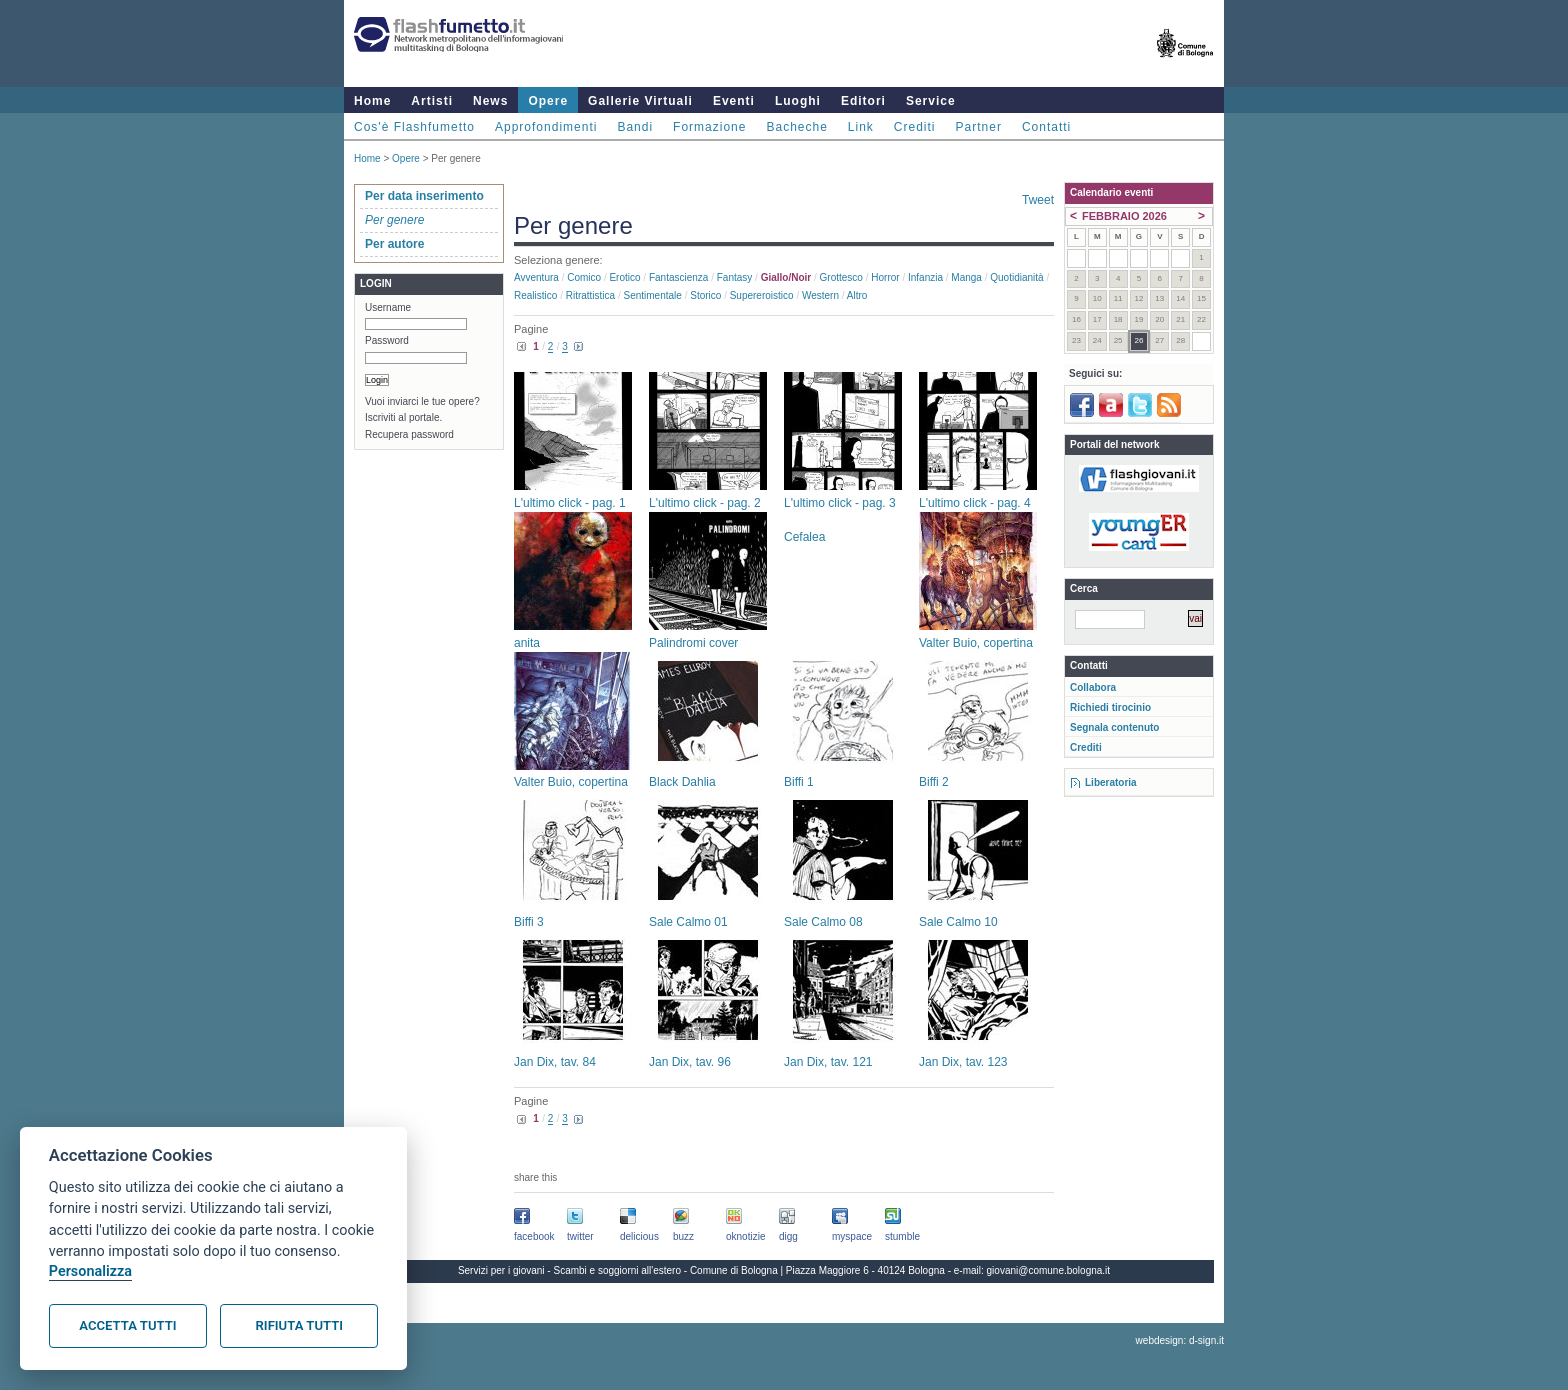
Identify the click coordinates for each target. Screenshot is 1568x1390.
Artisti (432, 101)
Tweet (1038, 200)
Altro (857, 295)
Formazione (709, 127)
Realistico (535, 295)
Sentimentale (653, 295)
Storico (705, 295)
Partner (979, 127)
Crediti (915, 127)
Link (861, 127)
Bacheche (796, 127)
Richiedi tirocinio (1110, 707)
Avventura (536, 277)
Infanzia (925, 277)
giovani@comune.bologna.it (1049, 1270)
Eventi (734, 101)
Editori (863, 101)
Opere (548, 101)
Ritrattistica (590, 295)
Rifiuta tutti (299, 1325)
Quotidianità (1016, 277)
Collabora (1093, 687)
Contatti (1046, 127)
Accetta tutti (127, 1325)
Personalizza (90, 1271)
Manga (966, 277)
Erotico (624, 277)
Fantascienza (678, 277)
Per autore (394, 244)
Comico (584, 277)
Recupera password (409, 434)
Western (820, 295)
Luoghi (798, 101)
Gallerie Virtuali (640, 101)
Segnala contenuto (1114, 727)
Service (931, 101)
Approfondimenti (546, 127)
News (490, 101)
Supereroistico (762, 295)
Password (387, 340)
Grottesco (841, 277)
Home (372, 101)
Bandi (635, 127)
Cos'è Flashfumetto (414, 127)
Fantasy (735, 277)
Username (388, 307)
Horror (885, 277)
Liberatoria (1111, 782)
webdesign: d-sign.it (1180, 1340)
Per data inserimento (424, 196)
